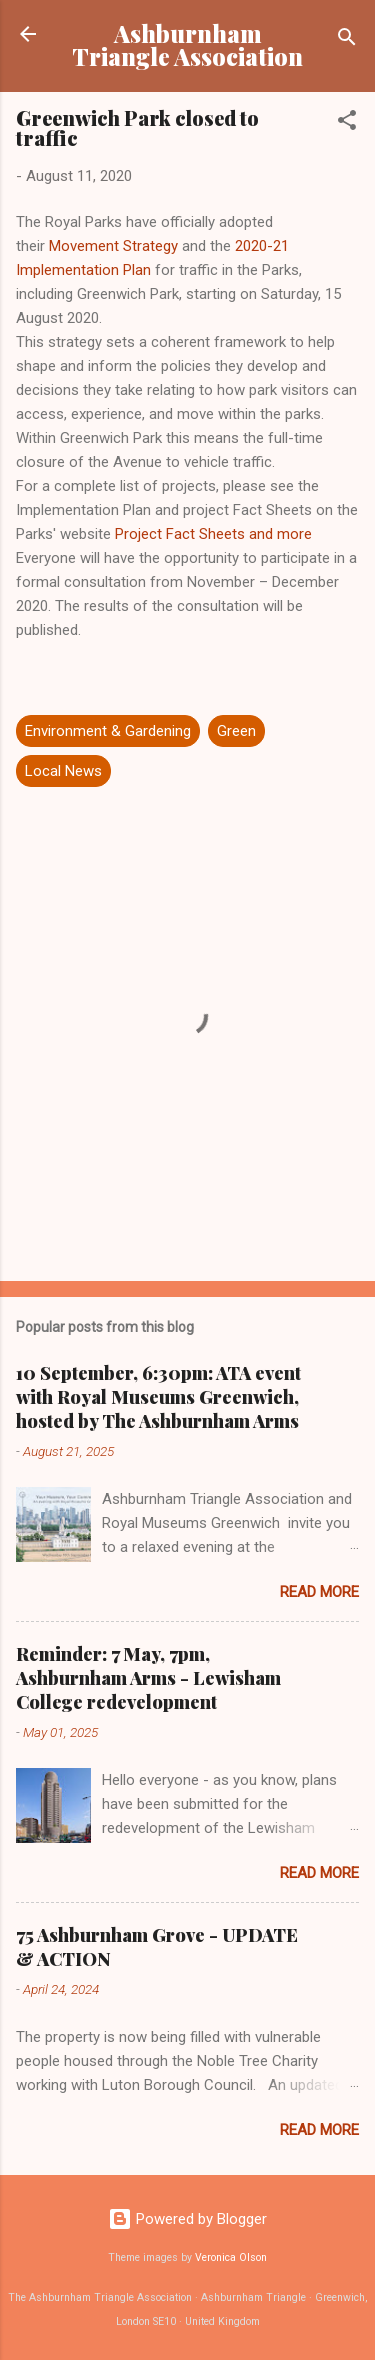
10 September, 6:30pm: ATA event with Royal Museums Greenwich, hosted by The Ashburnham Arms (158, 1397)
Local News (63, 771)
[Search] (347, 40)
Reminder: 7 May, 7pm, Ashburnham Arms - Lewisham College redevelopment (148, 1678)
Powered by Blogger (187, 2219)
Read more (319, 1592)
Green (236, 731)
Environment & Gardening (108, 731)
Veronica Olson (231, 2257)
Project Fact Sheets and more (213, 534)
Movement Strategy (113, 246)
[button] (347, 123)
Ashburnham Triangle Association (187, 45)
